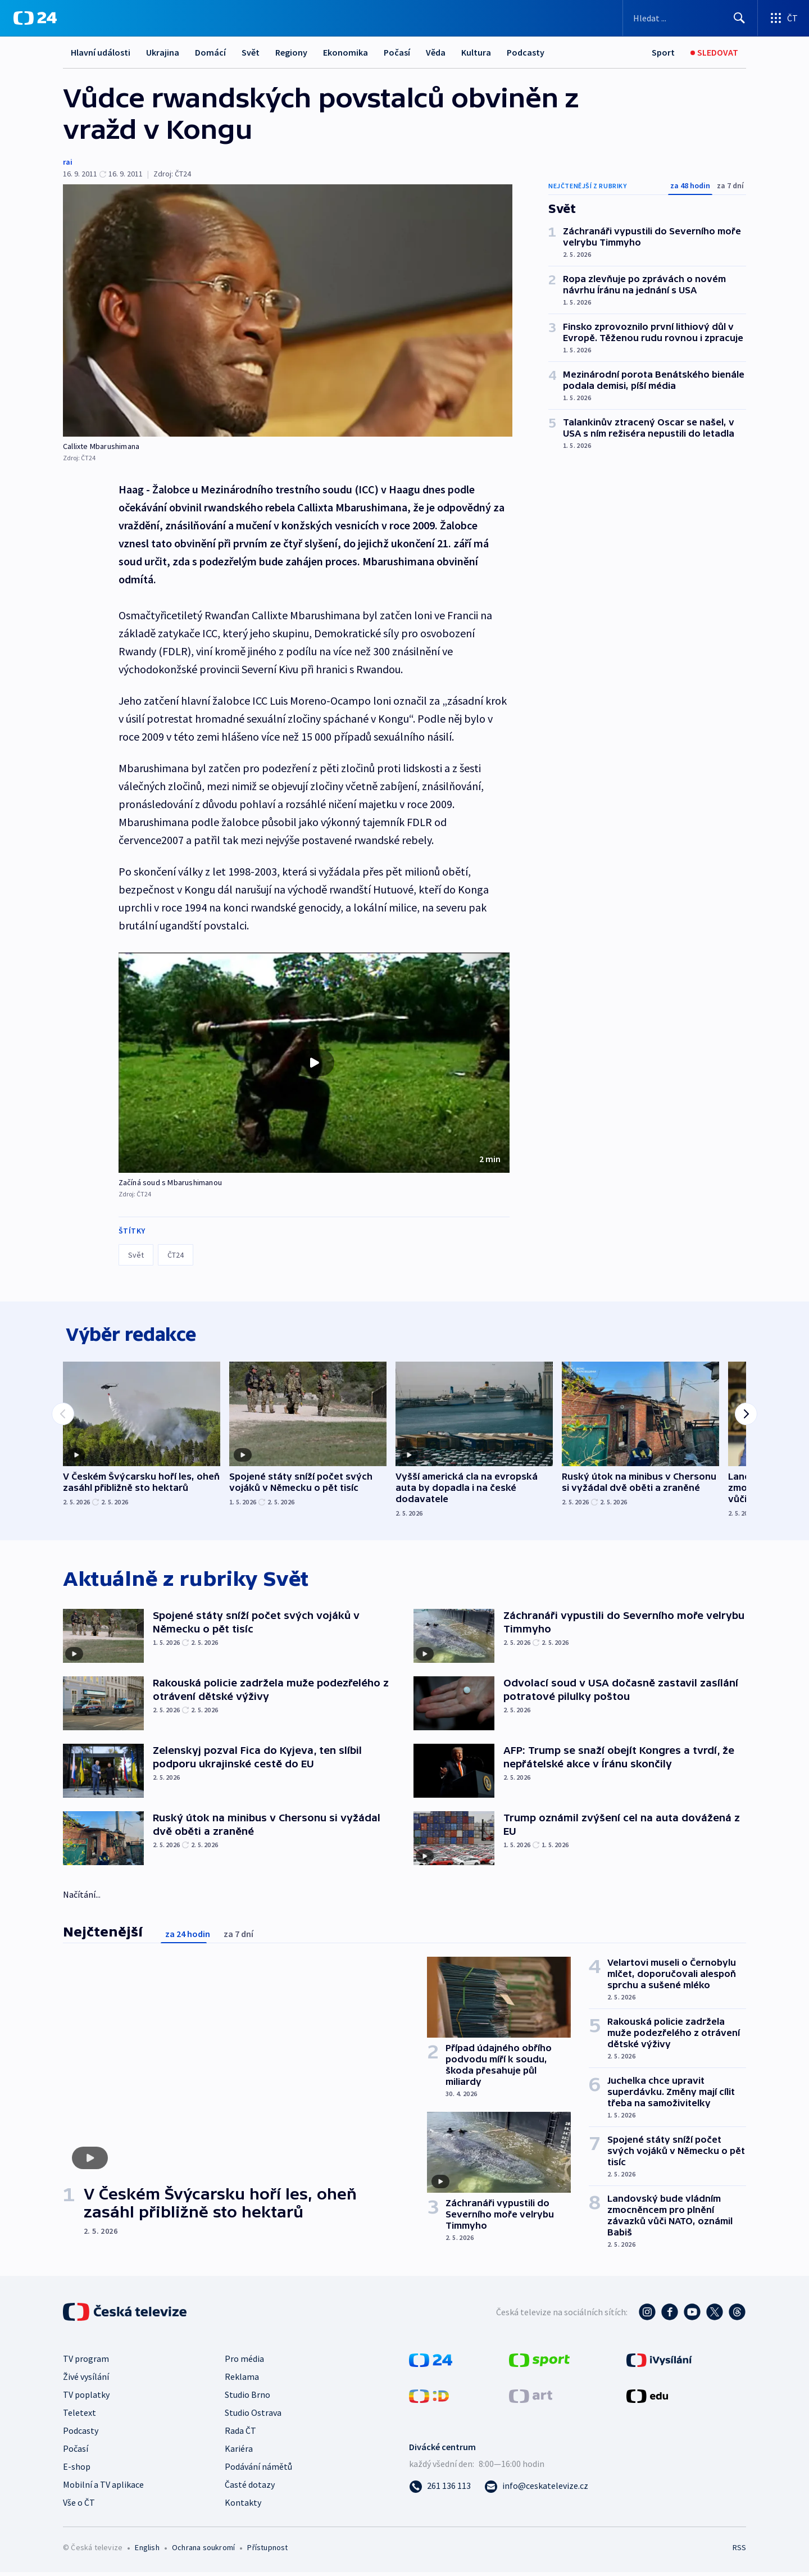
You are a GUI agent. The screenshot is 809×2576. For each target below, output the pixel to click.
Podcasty (525, 52)
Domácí (210, 52)
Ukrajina (162, 52)
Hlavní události (100, 52)
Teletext (79, 2416)
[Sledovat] (714, 53)
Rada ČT (240, 2434)
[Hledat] (739, 18)
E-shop (76, 2470)
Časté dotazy (250, 2488)
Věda (436, 52)
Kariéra (239, 2452)
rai (67, 162)
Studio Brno (247, 2398)
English (147, 2551)
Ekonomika (345, 52)
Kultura (476, 52)
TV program (86, 2362)
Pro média (244, 2362)
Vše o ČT (79, 2506)
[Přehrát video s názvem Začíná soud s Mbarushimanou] (314, 1062)
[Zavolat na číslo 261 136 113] (440, 2489)
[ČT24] (35, 18)
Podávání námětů (258, 2470)
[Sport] (663, 53)
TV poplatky (86, 2398)
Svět (251, 52)
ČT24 (175, 1255)
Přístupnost (267, 2551)
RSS (739, 2551)
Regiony (291, 52)
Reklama (242, 2380)
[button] (314, 1063)
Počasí (397, 52)
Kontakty (243, 2506)
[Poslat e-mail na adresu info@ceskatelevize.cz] (536, 2489)
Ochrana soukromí (203, 2551)
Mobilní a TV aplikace (103, 2488)
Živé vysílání (86, 2380)
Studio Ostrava (253, 2416)
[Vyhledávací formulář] (690, 18)
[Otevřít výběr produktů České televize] (783, 18)
